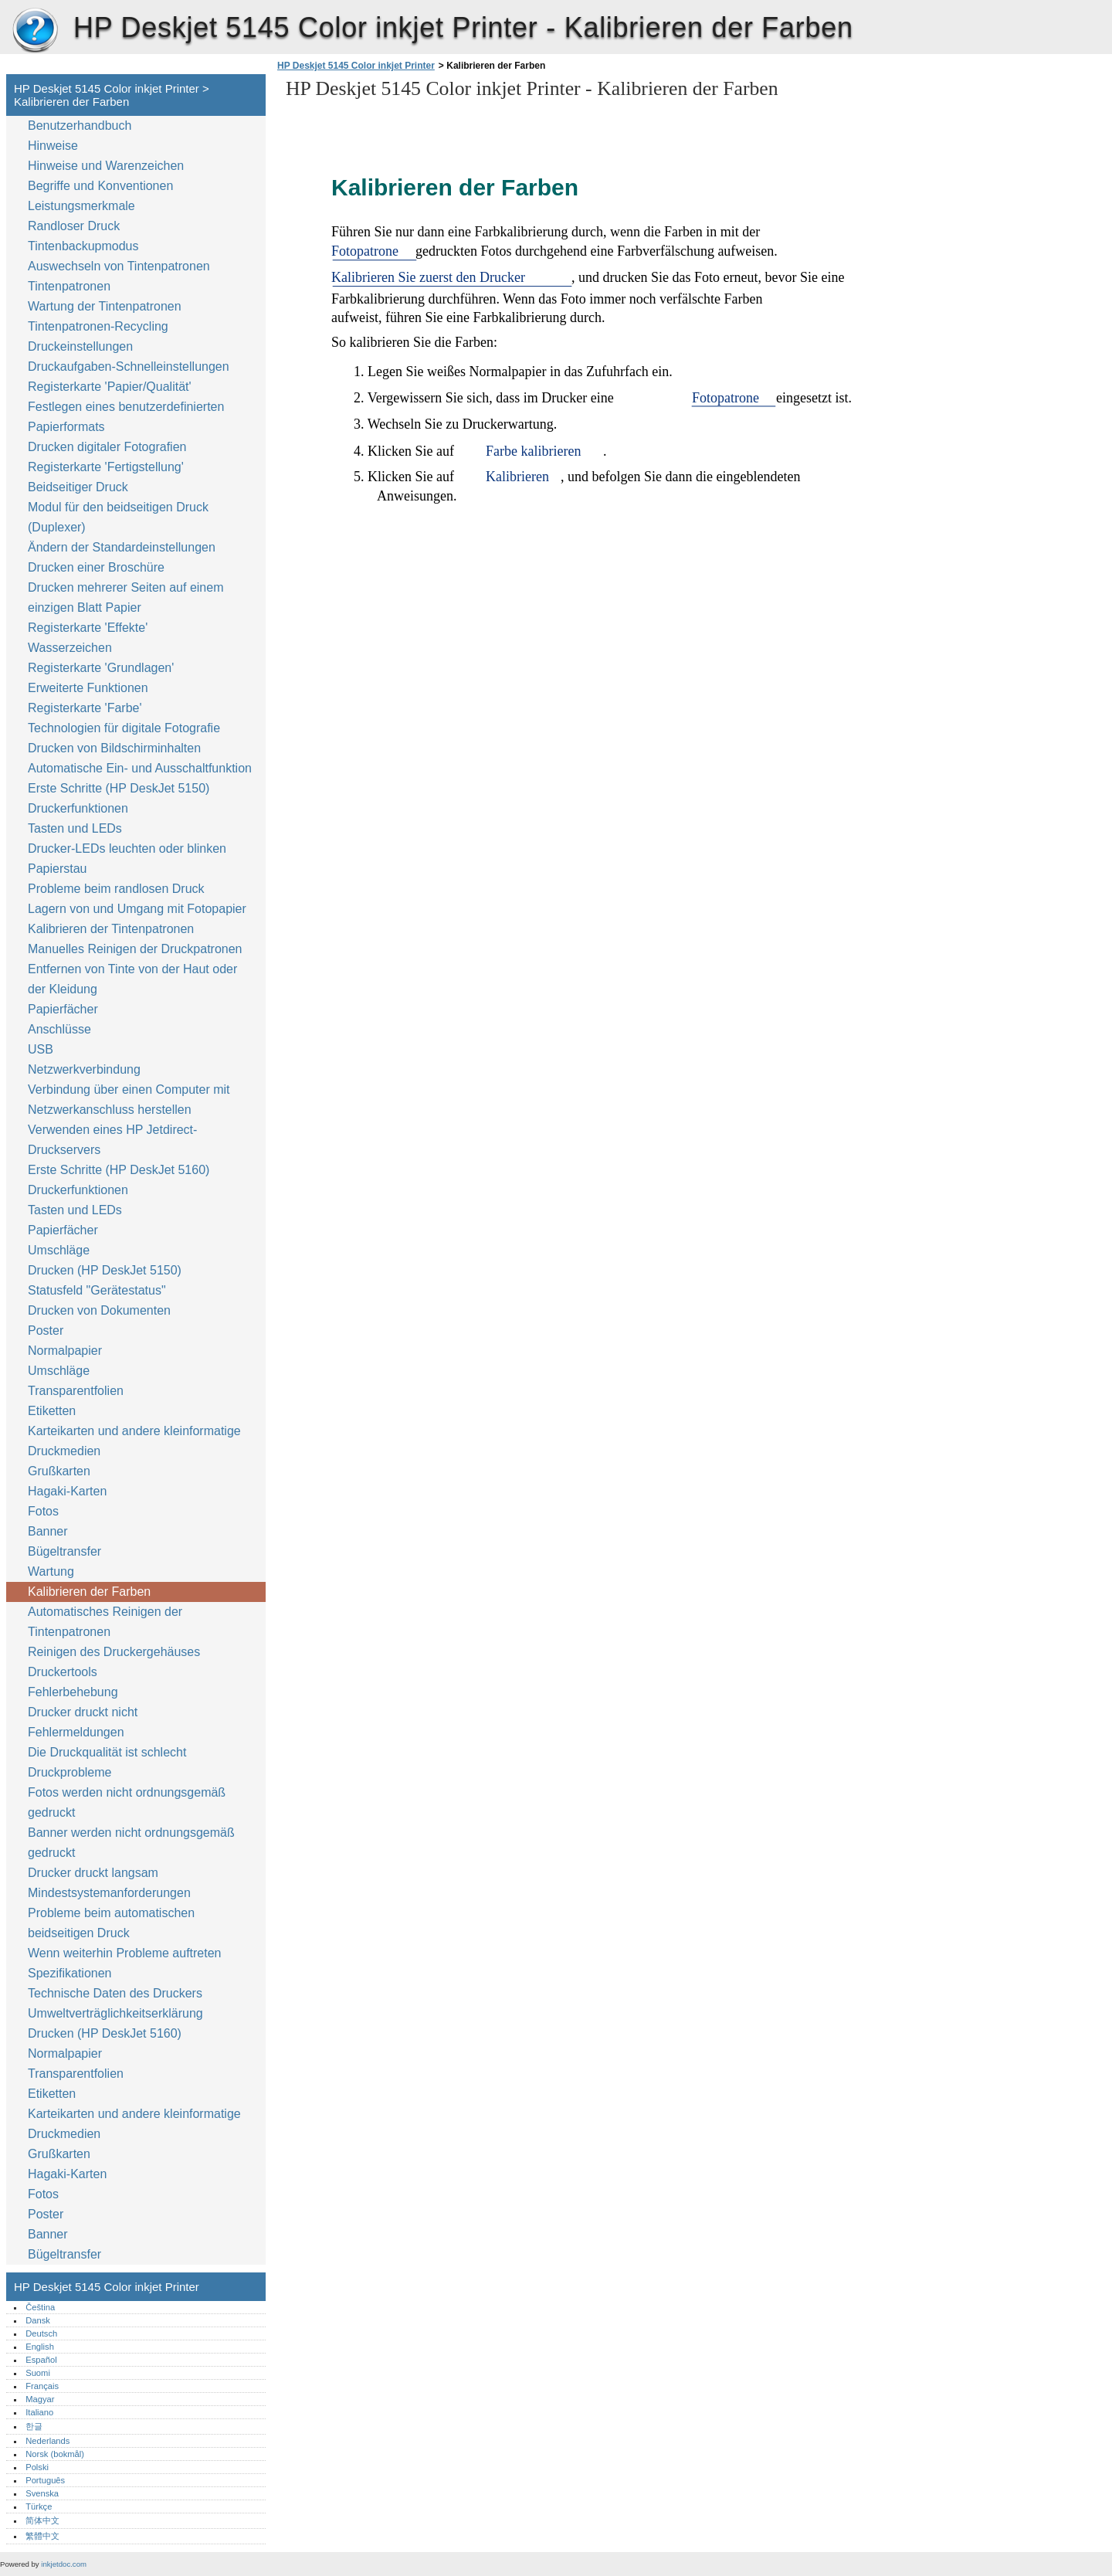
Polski (37, 2467)
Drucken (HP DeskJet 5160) (104, 2033)
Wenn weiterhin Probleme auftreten (125, 1953)
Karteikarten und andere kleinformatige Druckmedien (134, 1441)
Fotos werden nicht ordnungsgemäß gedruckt (126, 1802)
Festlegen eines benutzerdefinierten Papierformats (126, 416)
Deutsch (41, 2333)
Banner (48, 1531)
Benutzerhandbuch (79, 125)
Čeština (40, 2307)
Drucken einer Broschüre (96, 567)
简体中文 (42, 2520)
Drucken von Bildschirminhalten (114, 748)
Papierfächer (63, 1009)
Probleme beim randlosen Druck (116, 888)
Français (42, 2386)
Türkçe (38, 2506)
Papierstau (57, 868)
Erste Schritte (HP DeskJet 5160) (118, 1169)
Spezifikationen (70, 1973)
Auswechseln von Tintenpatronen (119, 266)
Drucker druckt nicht (82, 1712)
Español (40, 2359)
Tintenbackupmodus (83, 246)
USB (40, 1049)
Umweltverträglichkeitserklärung (115, 2013)
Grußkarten (59, 1471)
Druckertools (62, 1671)
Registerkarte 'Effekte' (87, 627)
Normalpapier (65, 1350)
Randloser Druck (74, 225)
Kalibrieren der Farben (89, 1591)
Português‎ (45, 2480)
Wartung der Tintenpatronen (104, 306)
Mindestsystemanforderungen (109, 1892)
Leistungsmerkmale (81, 205)
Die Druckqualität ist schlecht (107, 1752)
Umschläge (59, 1250)
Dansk (37, 2320)
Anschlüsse (59, 1029)
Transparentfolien (76, 1390)
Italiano (39, 2412)
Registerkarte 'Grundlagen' (101, 667)
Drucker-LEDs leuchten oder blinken (127, 848)
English (39, 2346)
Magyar (39, 2399)
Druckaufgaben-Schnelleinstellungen (128, 366)
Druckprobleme (69, 1772)
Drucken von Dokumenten (99, 1310)
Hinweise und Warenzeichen (106, 165)
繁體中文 (42, 2535)
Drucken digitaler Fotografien (107, 446)
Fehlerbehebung (73, 1692)
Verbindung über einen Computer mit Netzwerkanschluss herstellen (129, 1099)
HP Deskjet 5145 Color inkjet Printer (35, 31)
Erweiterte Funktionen (88, 687)
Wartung (51, 1571)
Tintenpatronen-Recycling (98, 326)
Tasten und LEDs (75, 828)
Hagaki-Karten (67, 1491)
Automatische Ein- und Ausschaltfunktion (140, 768)
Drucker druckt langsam (93, 1872)
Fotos (43, 1511)
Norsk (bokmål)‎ (54, 2454)
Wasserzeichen (70, 647)
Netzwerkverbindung (84, 1069)
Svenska (42, 2493)
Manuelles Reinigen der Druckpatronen (135, 948)
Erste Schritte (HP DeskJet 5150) (118, 788)
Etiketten (52, 1410)
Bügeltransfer (64, 1551)
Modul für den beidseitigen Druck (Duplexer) (118, 517)
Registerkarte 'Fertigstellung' (106, 466)
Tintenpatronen (69, 286)
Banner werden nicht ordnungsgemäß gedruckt (131, 1842)
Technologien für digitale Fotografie (124, 728)
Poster (45, 1330)
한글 (33, 2426)
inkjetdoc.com (63, 2564)
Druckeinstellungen (80, 346)
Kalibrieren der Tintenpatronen (111, 928)
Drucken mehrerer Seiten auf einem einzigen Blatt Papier (125, 597)
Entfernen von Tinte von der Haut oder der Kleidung (132, 979)
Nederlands (47, 2440)
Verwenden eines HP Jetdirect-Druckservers (112, 1139)
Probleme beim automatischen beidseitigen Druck (111, 1923)
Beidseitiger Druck (78, 487)
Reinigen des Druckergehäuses (114, 1651)
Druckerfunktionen (78, 808)
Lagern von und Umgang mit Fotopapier (137, 908)
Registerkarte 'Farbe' (85, 707)
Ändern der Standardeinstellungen (121, 547)
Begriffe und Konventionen (100, 185)
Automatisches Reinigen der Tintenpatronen (105, 1621)
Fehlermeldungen (76, 1732)
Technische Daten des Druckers (115, 1993)
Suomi (37, 2372)
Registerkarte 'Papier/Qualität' (110, 386)
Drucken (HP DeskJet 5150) (104, 1270)
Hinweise (53, 145)
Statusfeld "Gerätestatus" (97, 1290)
